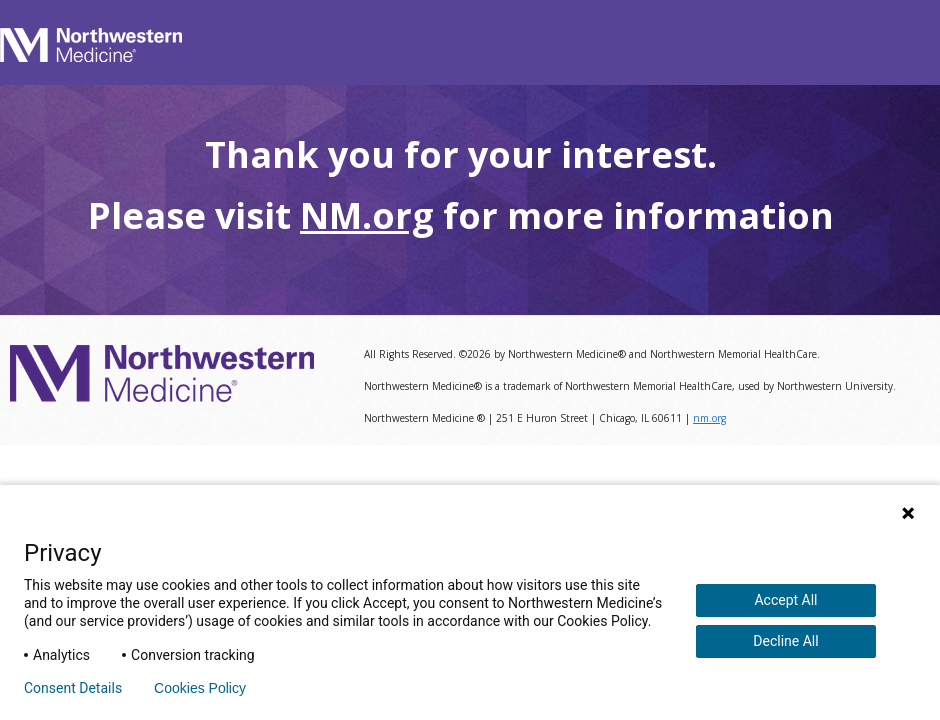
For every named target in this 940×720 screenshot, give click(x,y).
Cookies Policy (200, 688)
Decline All (785, 641)
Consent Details (73, 688)
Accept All (785, 600)
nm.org (709, 418)
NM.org (367, 215)
